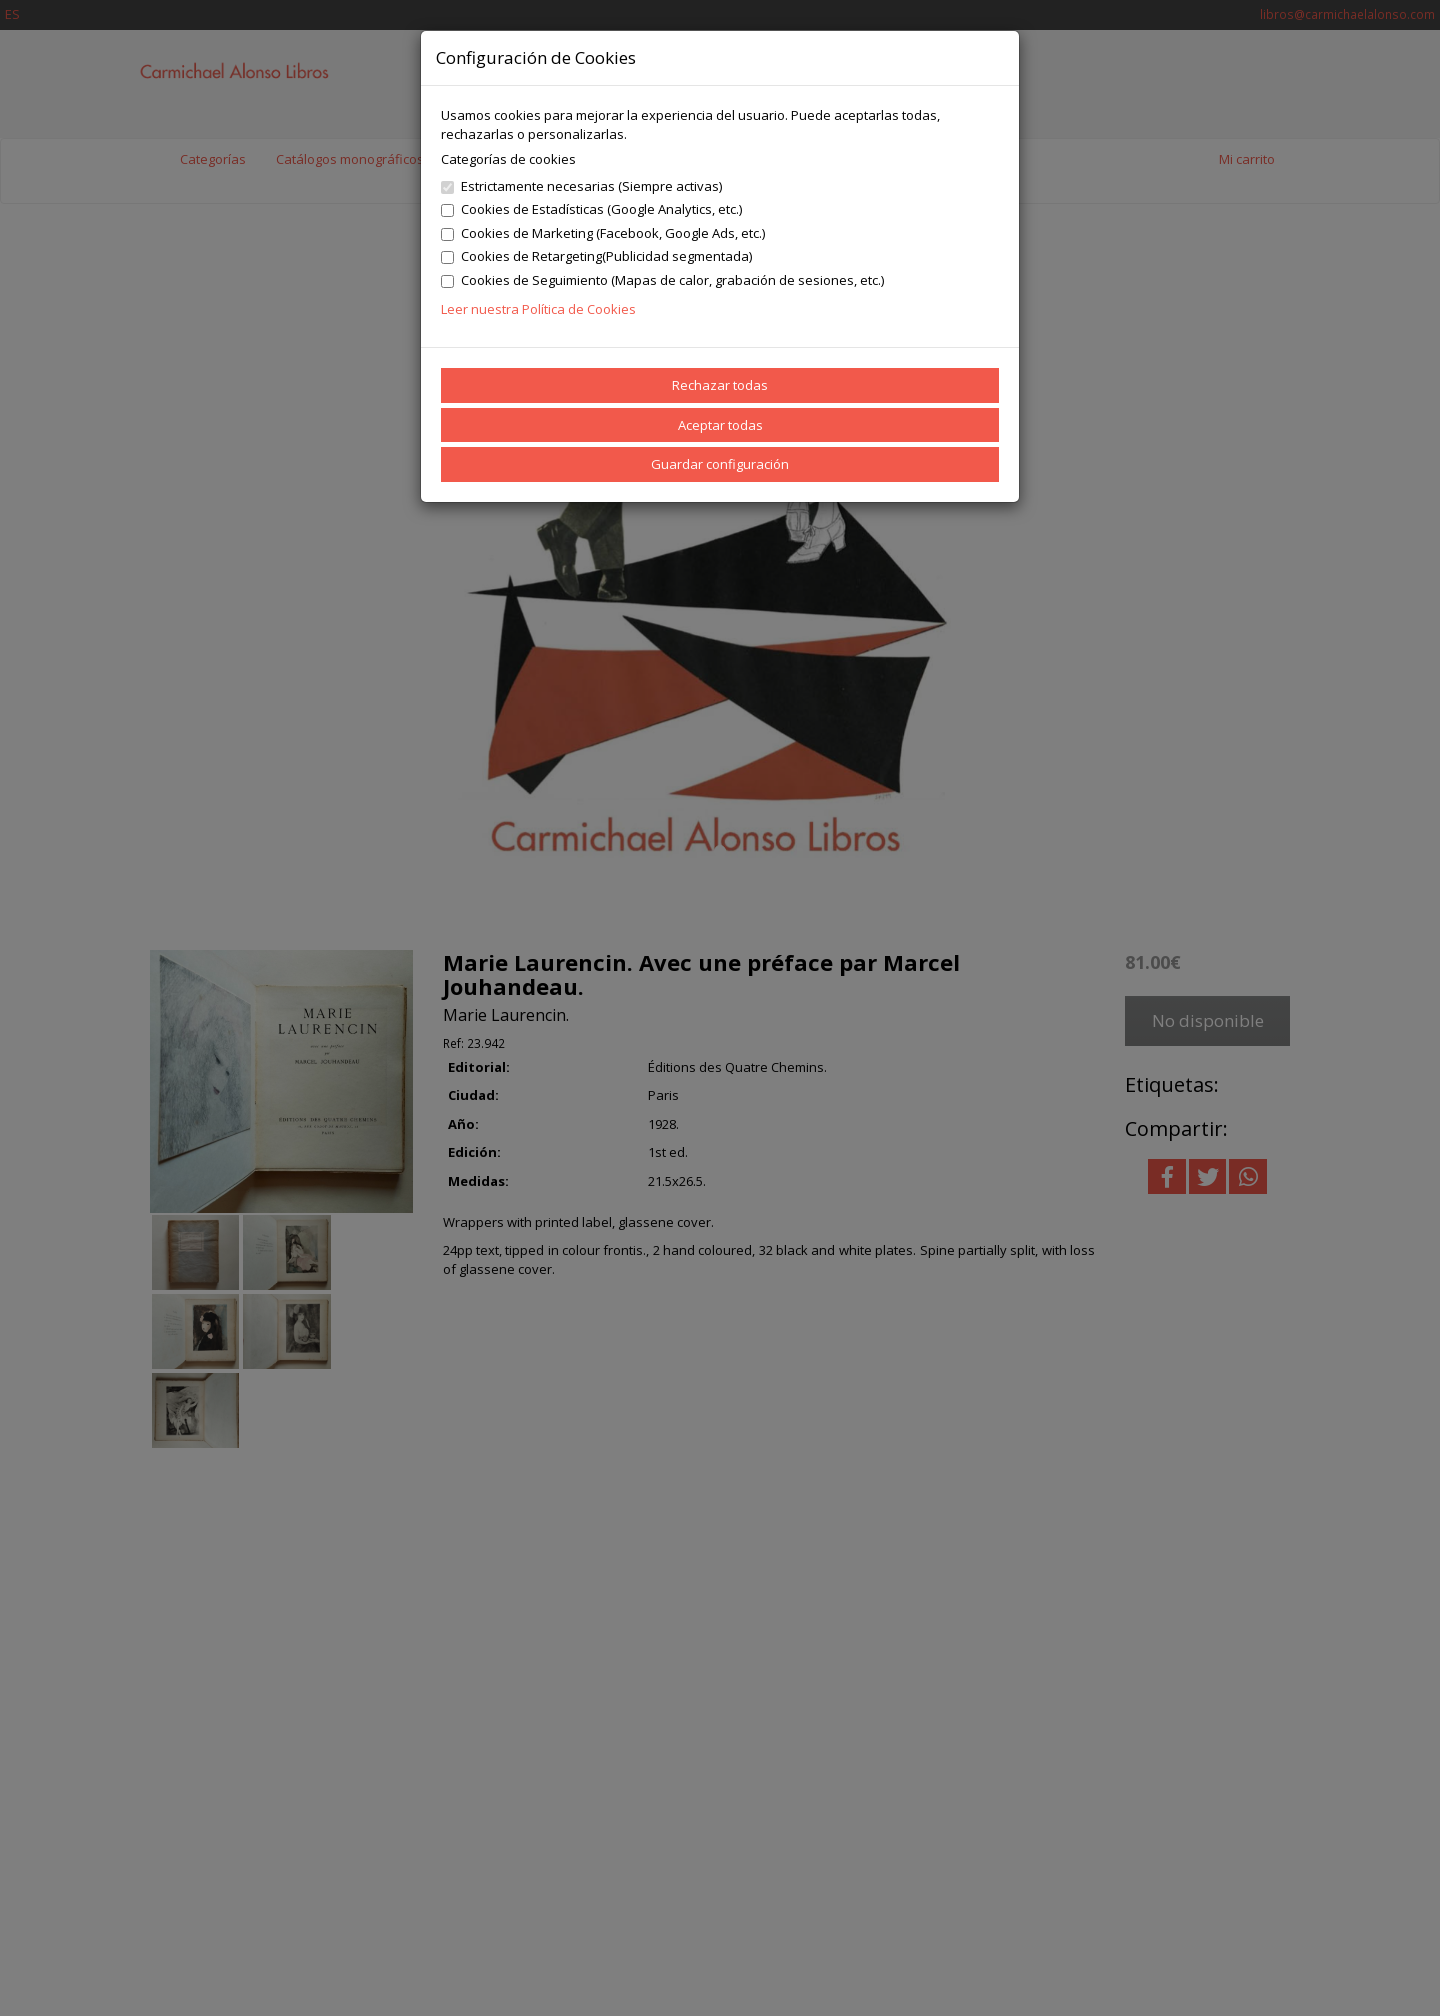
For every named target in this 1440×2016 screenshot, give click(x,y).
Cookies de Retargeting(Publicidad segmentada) (596, 256)
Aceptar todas (720, 425)
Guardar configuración (720, 464)
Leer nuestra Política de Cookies (538, 309)
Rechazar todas (720, 385)
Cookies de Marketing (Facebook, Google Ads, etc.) (603, 233)
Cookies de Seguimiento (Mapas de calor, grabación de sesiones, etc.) (662, 280)
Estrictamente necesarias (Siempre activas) (581, 186)
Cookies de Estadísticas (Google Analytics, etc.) (591, 209)
